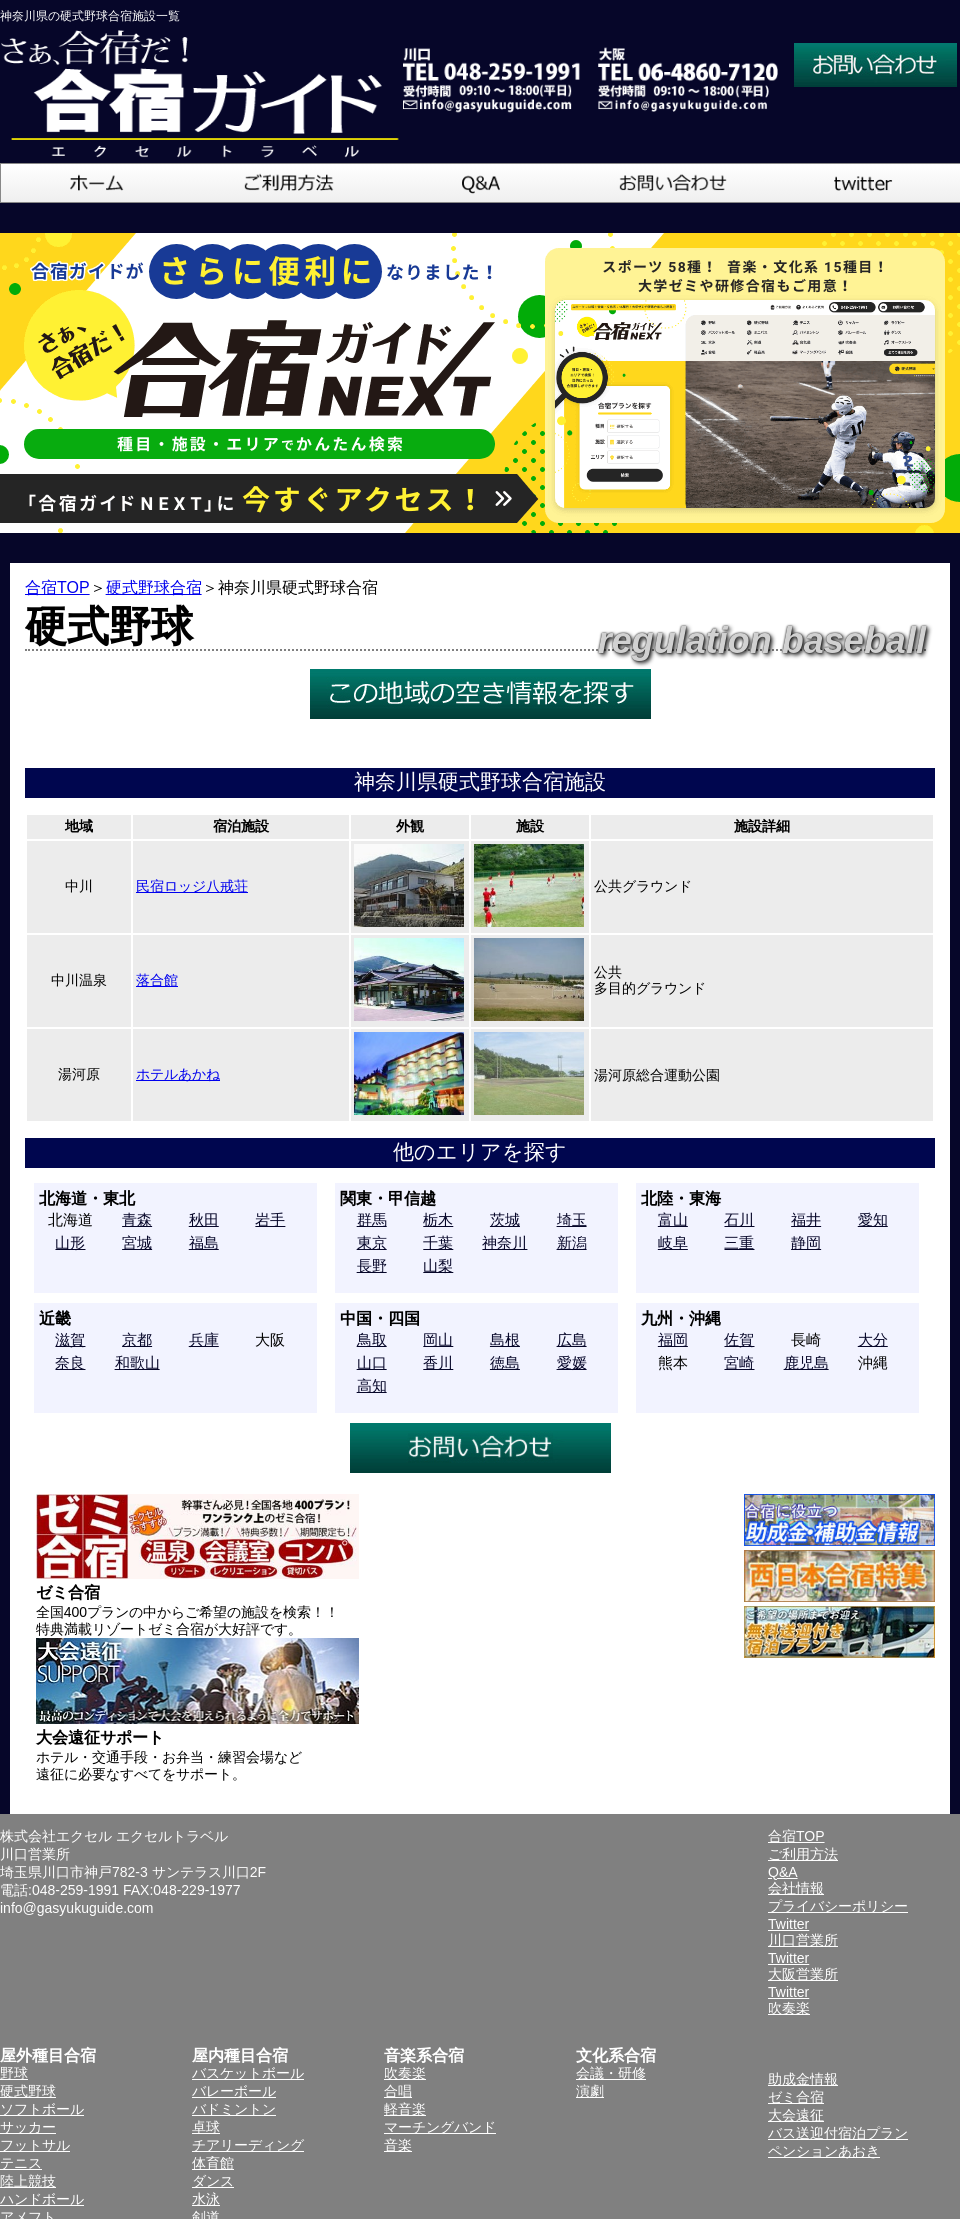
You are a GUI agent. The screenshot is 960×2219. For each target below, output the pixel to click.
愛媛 (572, 1362)
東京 (372, 1242)
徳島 (505, 1362)
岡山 (438, 1339)
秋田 (204, 1219)
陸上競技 (28, 2181)
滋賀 (70, 1339)
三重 (739, 1242)
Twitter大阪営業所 (803, 1966)
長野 (372, 1265)
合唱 (398, 2091)
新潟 (572, 1242)
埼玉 (572, 1219)
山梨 (438, 1265)
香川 (438, 1362)
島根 (505, 1339)
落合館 (157, 980)
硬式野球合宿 (154, 587)
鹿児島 (806, 1362)
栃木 (438, 1219)
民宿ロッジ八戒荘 (192, 886)
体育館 (213, 2163)
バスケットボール (248, 2073)
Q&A (783, 1872)
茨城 (505, 1219)
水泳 (206, 2199)
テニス (21, 2163)
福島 (204, 1242)
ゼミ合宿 (796, 2097)
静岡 (806, 1242)
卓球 (206, 2127)
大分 (873, 1339)
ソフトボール (42, 2109)
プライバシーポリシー (838, 1906)
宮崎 (739, 1362)
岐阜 (673, 1242)
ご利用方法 (803, 1854)
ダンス (213, 2181)
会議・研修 (611, 2073)
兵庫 (204, 1339)
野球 (14, 2073)
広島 (572, 1339)
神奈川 (504, 1242)
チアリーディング (248, 2145)
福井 (806, 1219)
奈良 (70, 1362)
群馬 (372, 1219)
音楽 (398, 2145)
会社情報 (796, 1888)
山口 (372, 1362)
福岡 (673, 1339)
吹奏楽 (405, 2073)
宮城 (137, 1242)
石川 (739, 1219)
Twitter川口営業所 (803, 1932)
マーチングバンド (440, 2127)
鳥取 (372, 1339)
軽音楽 (405, 2109)
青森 (137, 1219)
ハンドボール (42, 2199)
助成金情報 (803, 2079)
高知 (372, 1385)
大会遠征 (796, 2115)
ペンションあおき (824, 2151)
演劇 (590, 2091)
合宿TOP (57, 587)
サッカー (28, 2127)
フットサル (35, 2145)
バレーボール (234, 2091)
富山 (673, 1219)
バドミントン (234, 2109)
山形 (70, 1242)
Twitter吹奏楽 (789, 2000)
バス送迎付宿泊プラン (838, 2133)
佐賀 (739, 1339)
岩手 (270, 1219)
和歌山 (137, 1362)
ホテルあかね (178, 1074)
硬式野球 (28, 2091)
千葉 (438, 1242)
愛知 (873, 1219)
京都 (137, 1339)
